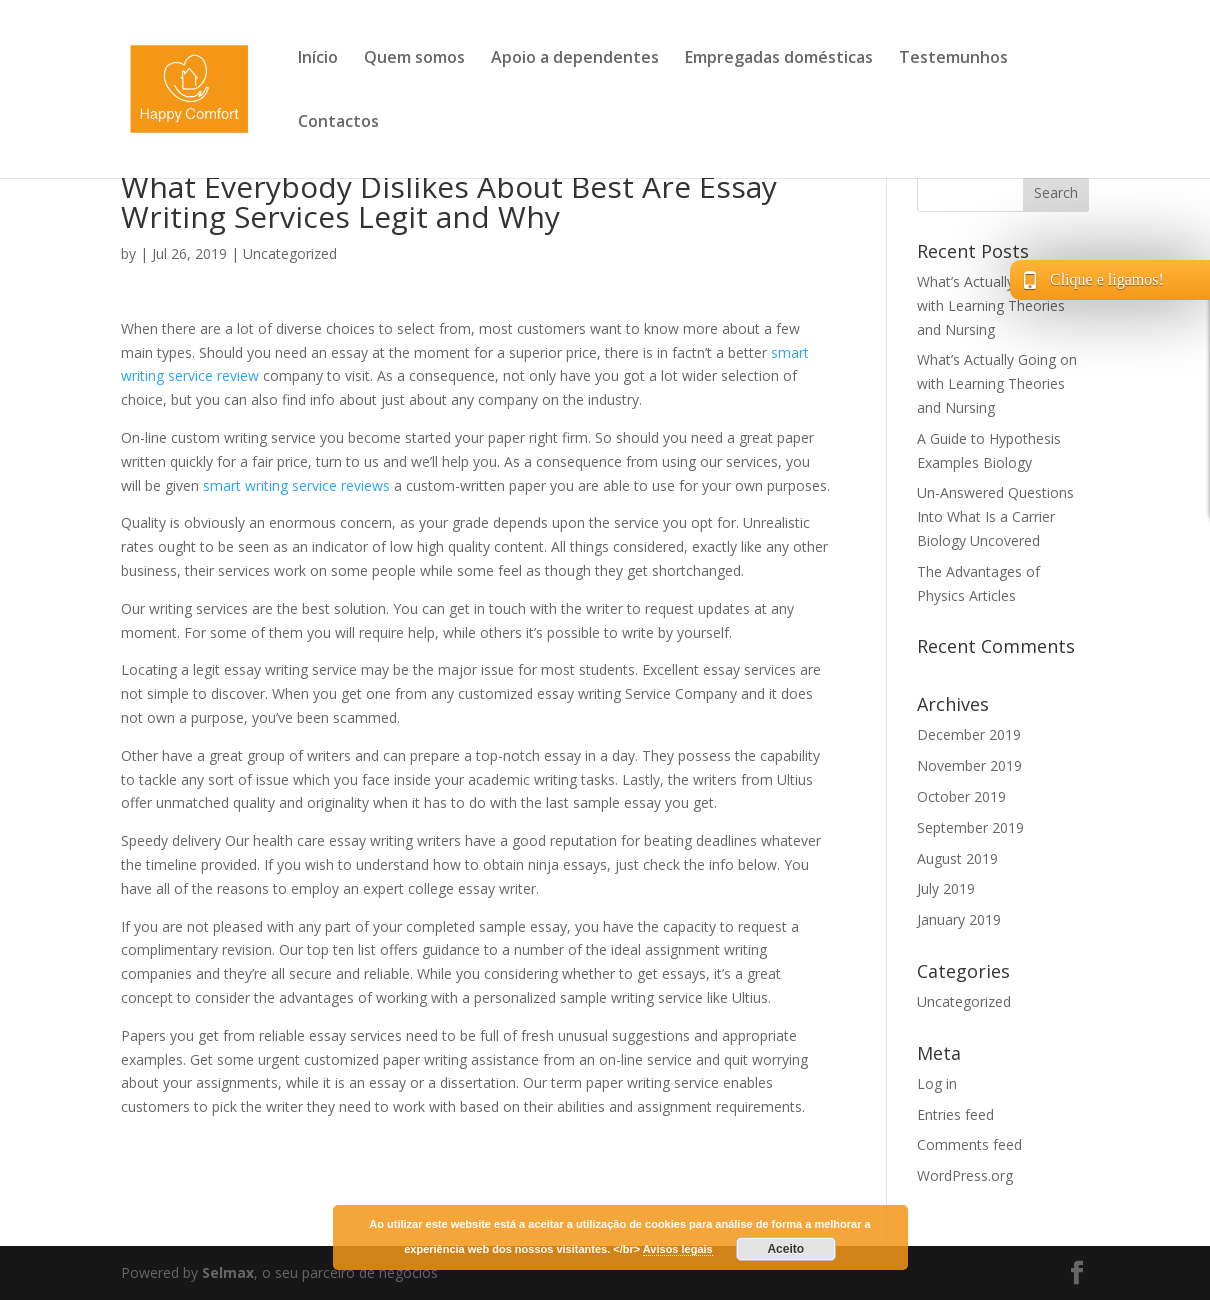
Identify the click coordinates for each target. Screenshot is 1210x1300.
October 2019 (961, 796)
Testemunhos (953, 59)
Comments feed (969, 1144)
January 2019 (959, 919)
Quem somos (414, 59)
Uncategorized (290, 253)
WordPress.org (965, 1175)
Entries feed (955, 1114)
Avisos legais (678, 1249)
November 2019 (969, 765)
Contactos (338, 123)
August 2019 (957, 858)
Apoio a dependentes (575, 59)
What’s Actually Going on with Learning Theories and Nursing (997, 305)
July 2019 (946, 888)
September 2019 (970, 827)
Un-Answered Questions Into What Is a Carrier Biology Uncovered (995, 516)
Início (318, 59)
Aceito (785, 1249)
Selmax (228, 1272)
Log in (937, 1083)
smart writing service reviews (296, 485)
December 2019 (969, 734)
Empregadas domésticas (779, 59)
